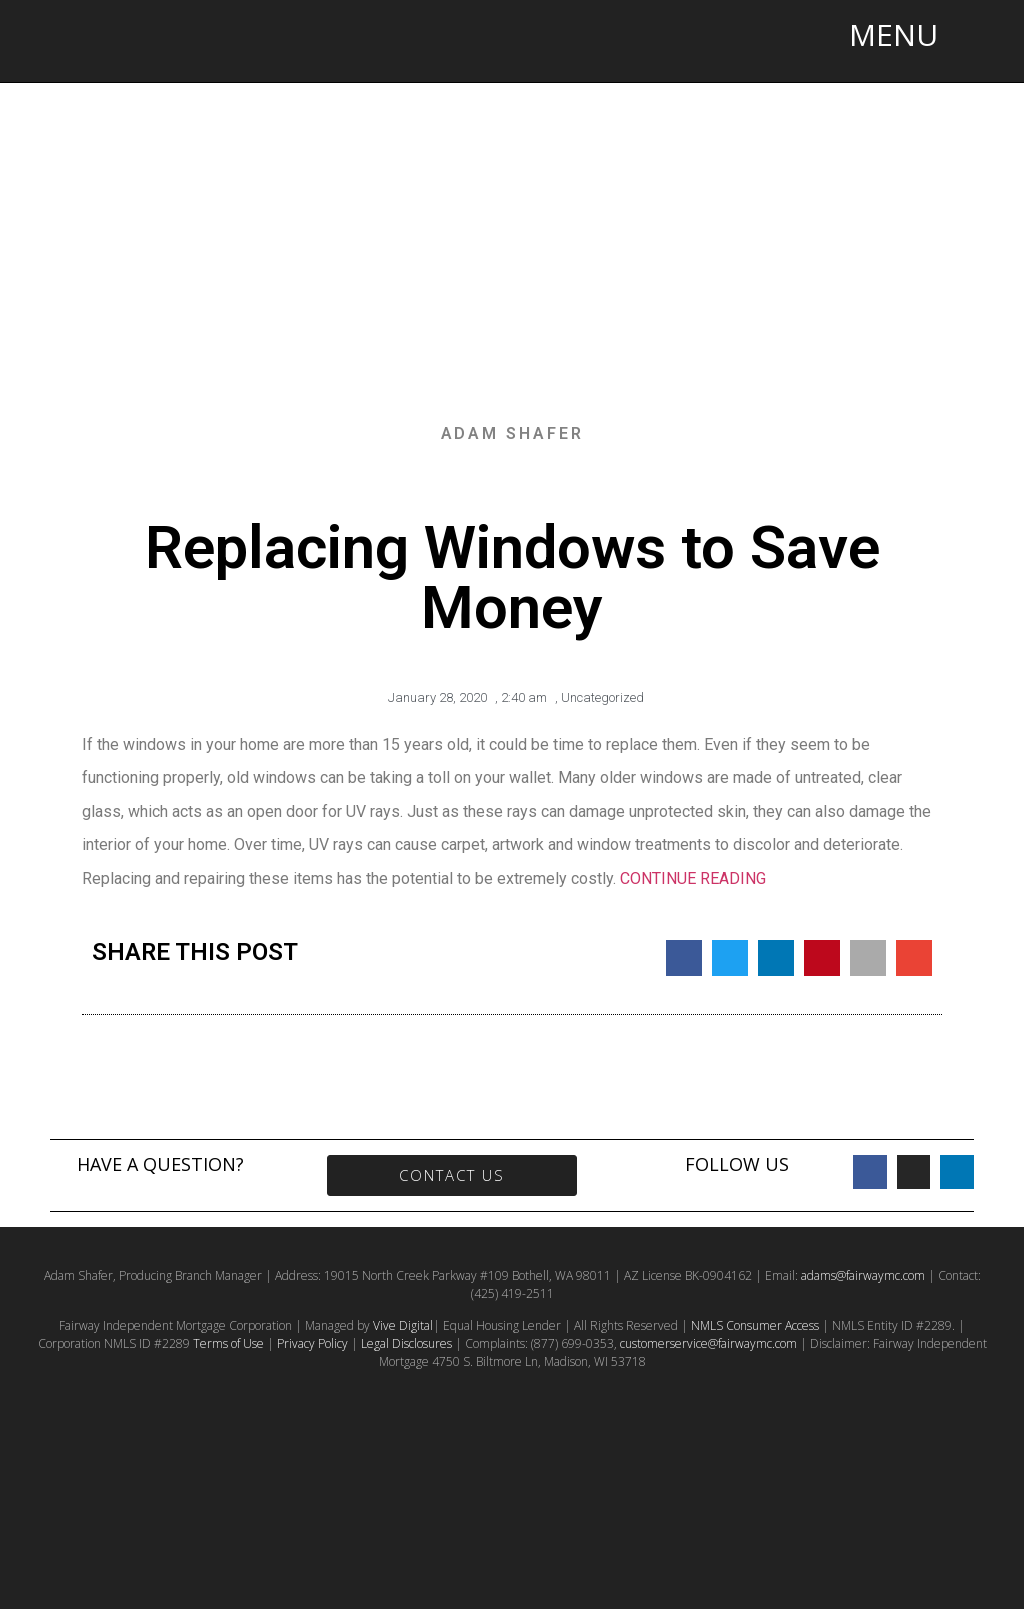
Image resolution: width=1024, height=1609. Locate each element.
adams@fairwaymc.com (863, 1275)
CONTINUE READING (693, 878)
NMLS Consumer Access (755, 1325)
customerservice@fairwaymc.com (708, 1343)
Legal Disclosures (406, 1343)
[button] (684, 958)
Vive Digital (403, 1325)
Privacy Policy (312, 1343)
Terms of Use (228, 1343)
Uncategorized (602, 697)
